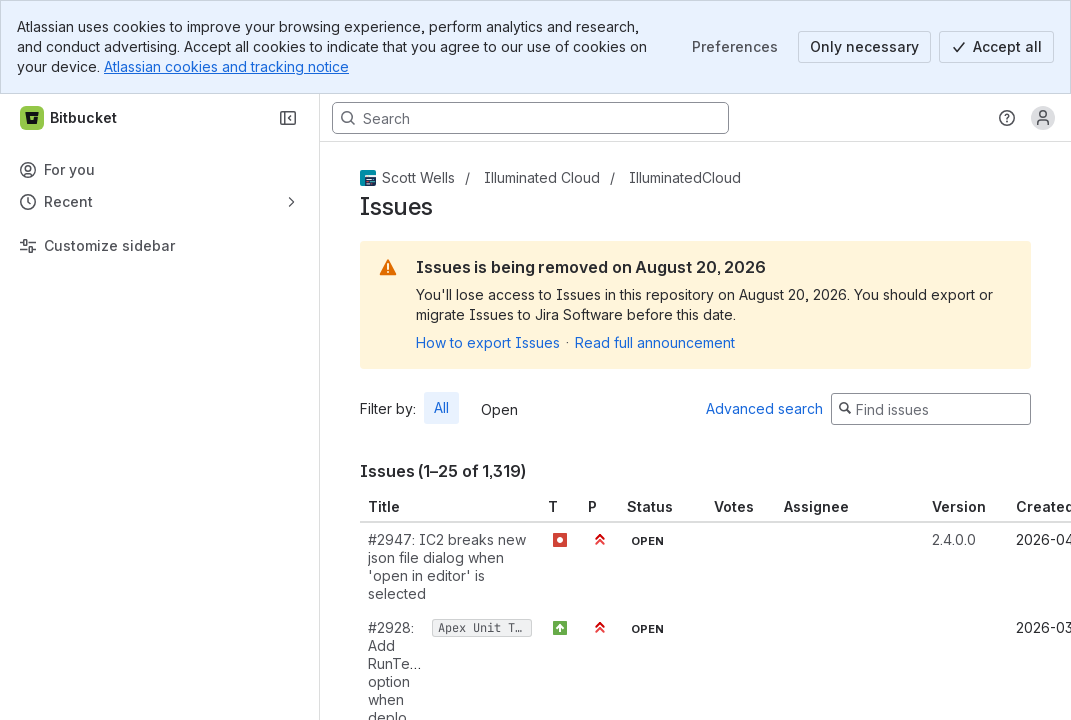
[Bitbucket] (69, 118)
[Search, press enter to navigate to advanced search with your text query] (530, 118)
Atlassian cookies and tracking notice (226, 66)
